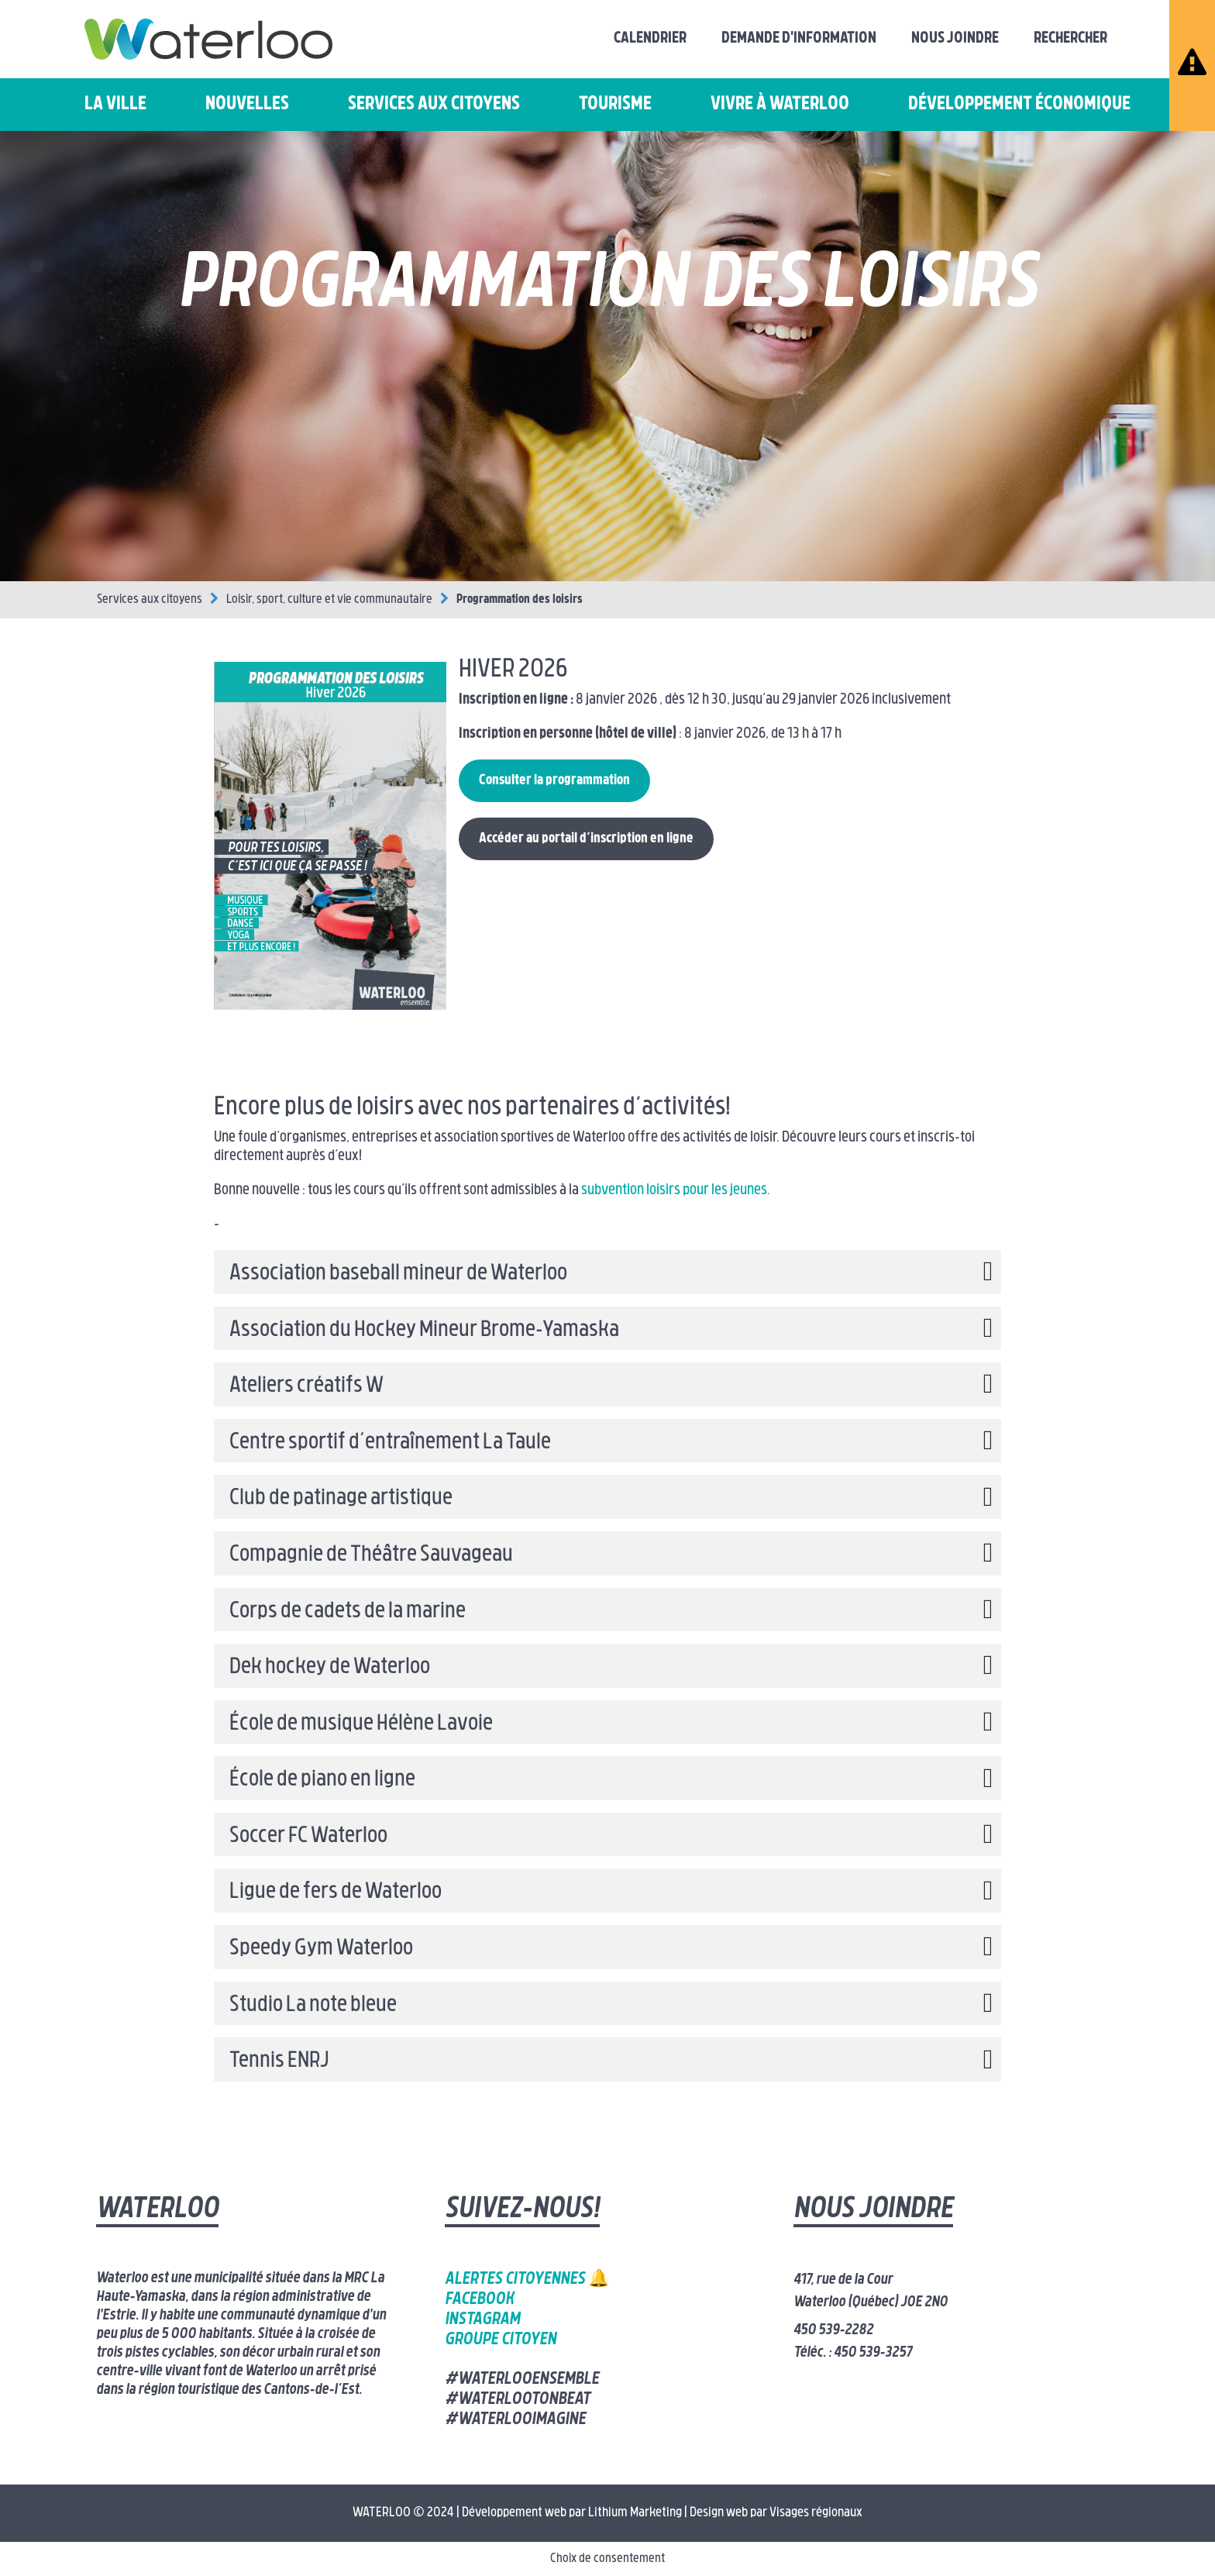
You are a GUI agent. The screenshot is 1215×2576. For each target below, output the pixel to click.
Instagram (482, 2320)
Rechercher (1070, 38)
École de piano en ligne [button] (322, 1780)
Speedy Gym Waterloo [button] (321, 1949)
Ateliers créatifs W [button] (306, 1386)
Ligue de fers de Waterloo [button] (335, 1892)
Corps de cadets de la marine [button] (347, 1612)
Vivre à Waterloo (780, 104)
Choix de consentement (607, 2559)
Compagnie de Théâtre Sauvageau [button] (371, 1555)
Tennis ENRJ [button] (279, 2061)
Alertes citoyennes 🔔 (527, 2279)
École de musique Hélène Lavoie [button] (361, 1724)
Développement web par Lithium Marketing (572, 2512)
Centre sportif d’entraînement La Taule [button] (390, 1443)
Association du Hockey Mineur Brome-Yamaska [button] (424, 1330)
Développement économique (1019, 104)
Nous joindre (955, 38)
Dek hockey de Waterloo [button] (329, 1668)
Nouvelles (247, 104)
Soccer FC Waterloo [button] (308, 1837)
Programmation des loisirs (519, 600)
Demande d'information (798, 38)
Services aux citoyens (434, 104)
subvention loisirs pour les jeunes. (674, 1190)
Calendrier (650, 38)
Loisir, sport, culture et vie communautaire (329, 600)
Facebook (479, 2300)
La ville (115, 104)
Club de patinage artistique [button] (341, 1499)
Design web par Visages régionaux (776, 2512)
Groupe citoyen (500, 2340)
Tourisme (615, 104)
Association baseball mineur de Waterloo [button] (398, 1274)
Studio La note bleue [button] (313, 2005)
